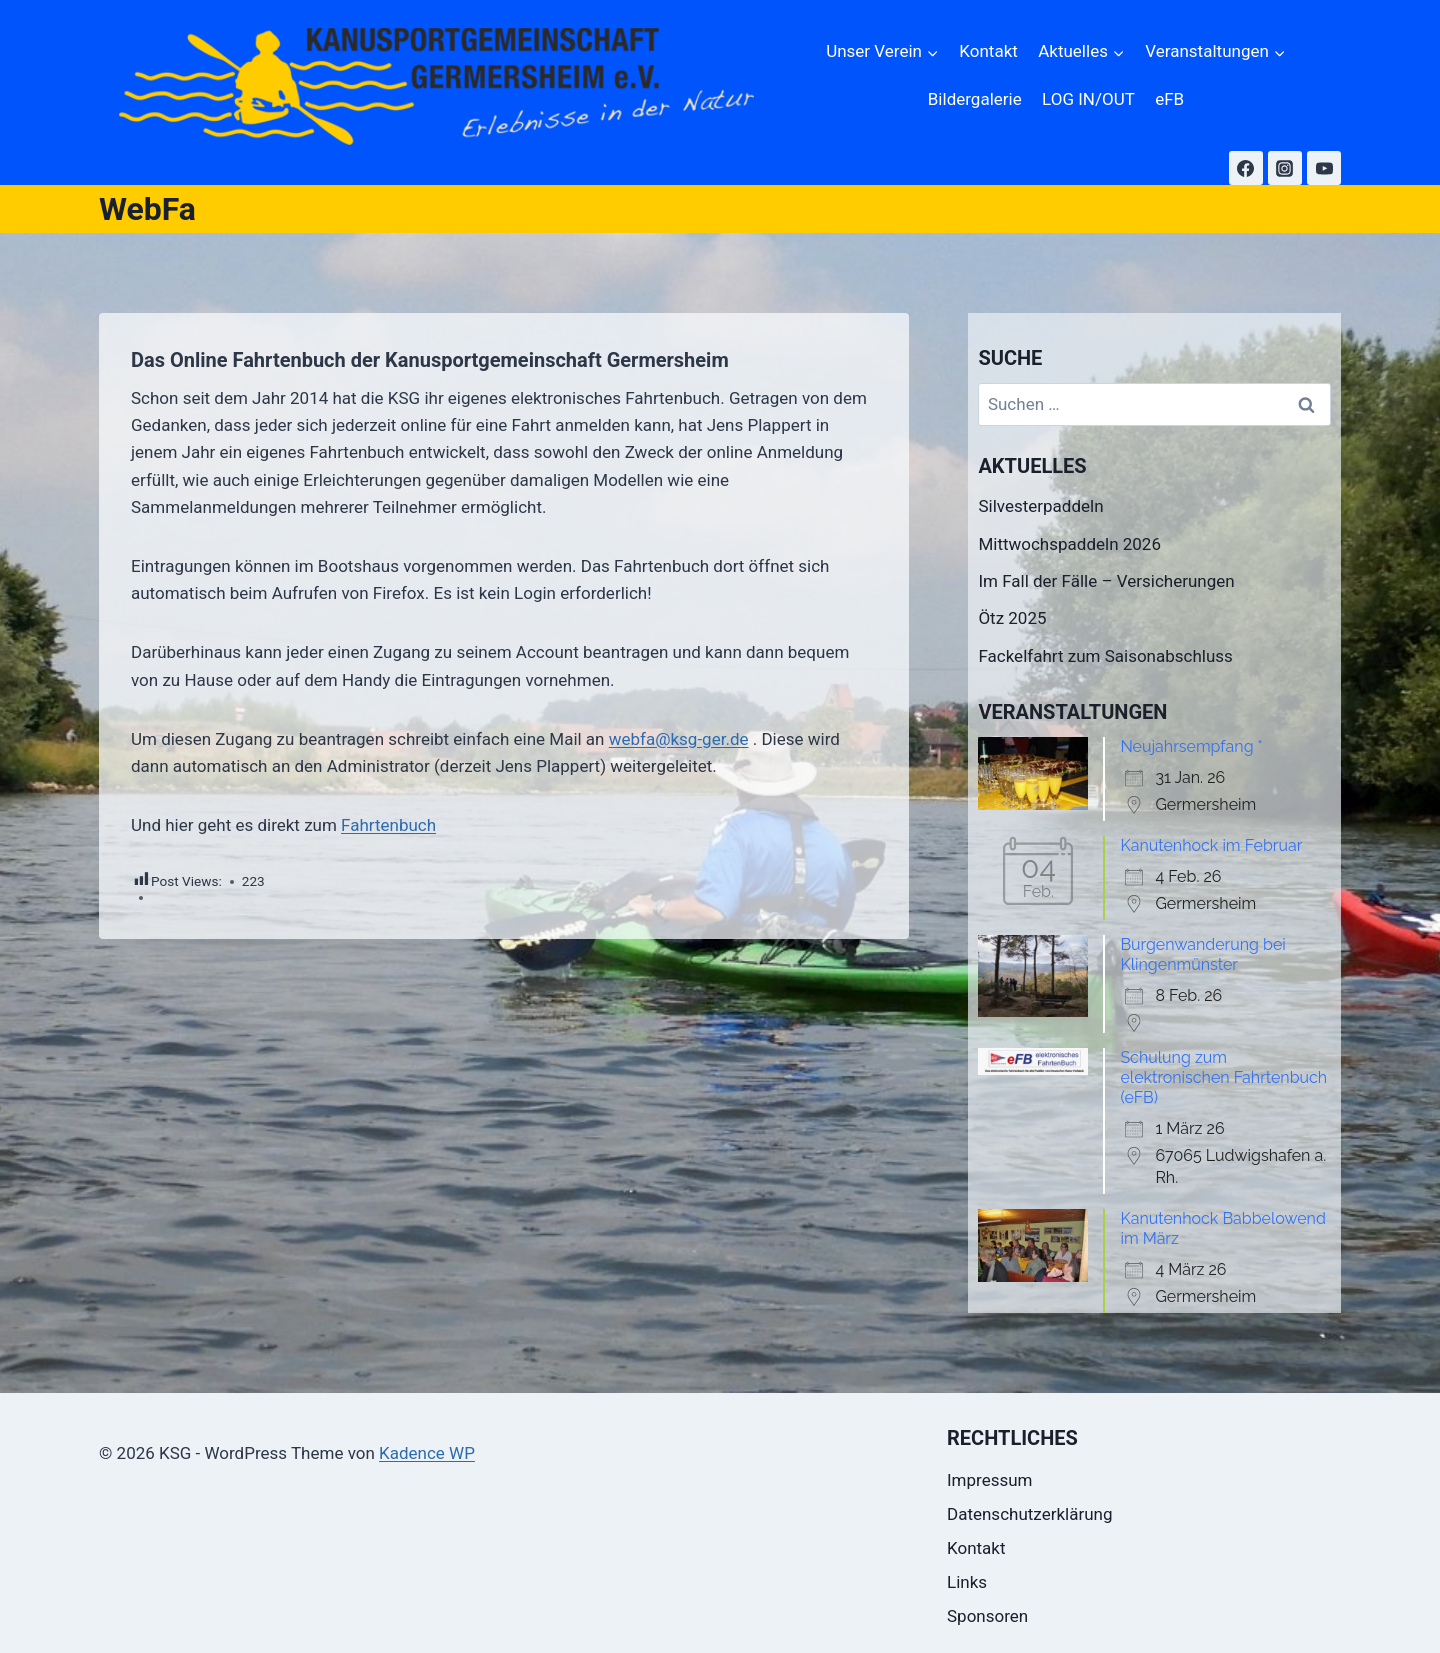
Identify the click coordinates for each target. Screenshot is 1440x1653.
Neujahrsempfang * (1191, 746)
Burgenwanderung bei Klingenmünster (1202, 954)
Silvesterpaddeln (1040, 506)
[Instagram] (1285, 168)
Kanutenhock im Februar (1211, 845)
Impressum (990, 1480)
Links (967, 1582)
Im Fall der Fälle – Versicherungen (1106, 581)
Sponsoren (987, 1616)
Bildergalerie (975, 99)
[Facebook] (1246, 168)
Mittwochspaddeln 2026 (1069, 544)
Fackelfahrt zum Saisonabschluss (1105, 656)
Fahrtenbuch (388, 825)
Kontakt (988, 51)
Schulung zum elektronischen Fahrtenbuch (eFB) (1223, 1077)
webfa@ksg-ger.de (679, 739)
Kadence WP (427, 1453)
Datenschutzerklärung (1029, 1514)
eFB (1169, 99)
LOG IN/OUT (1088, 99)
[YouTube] (1324, 168)
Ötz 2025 (1012, 618)
